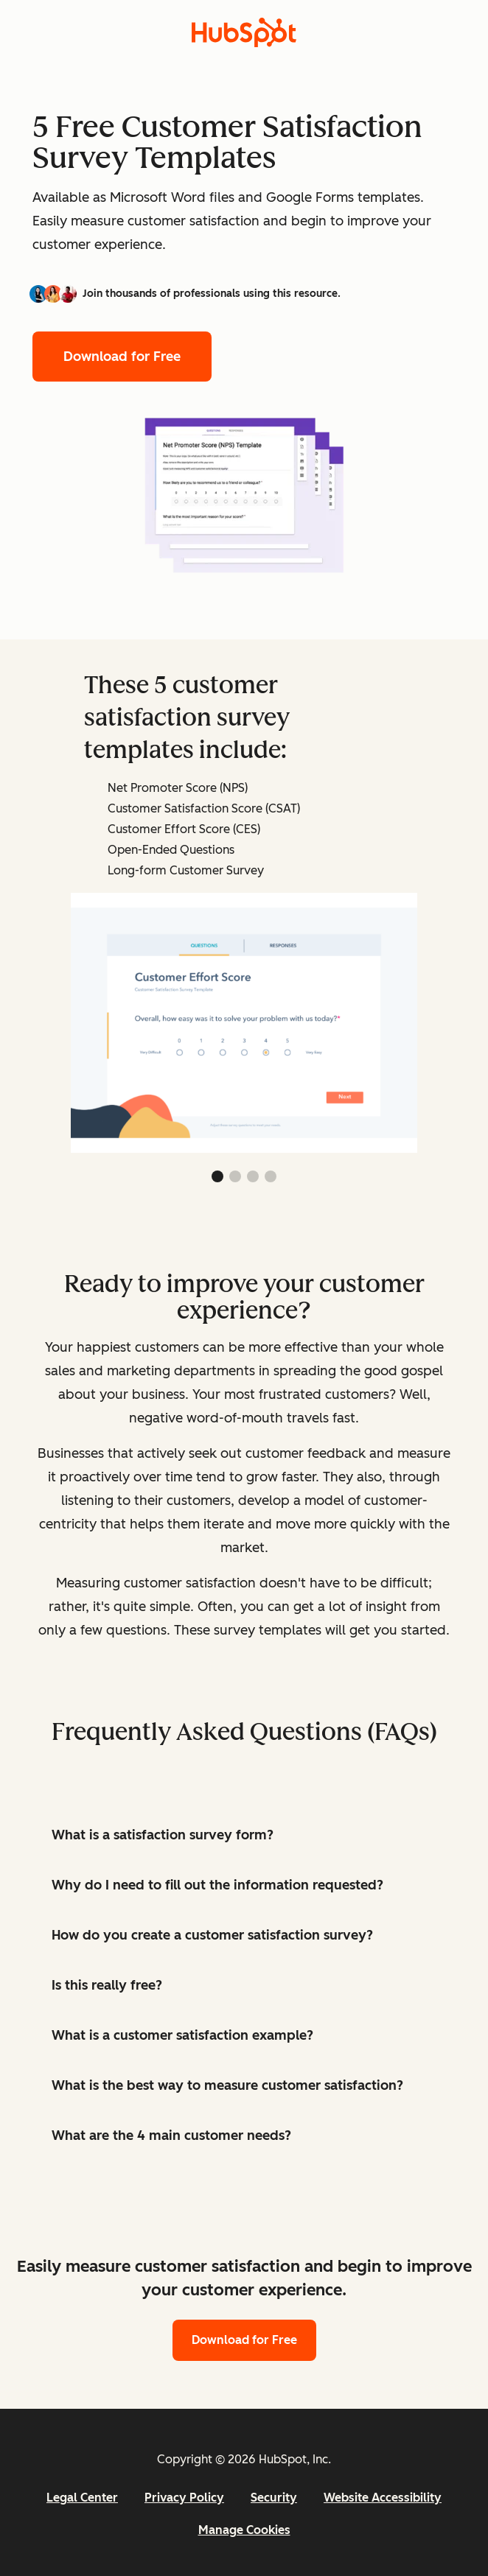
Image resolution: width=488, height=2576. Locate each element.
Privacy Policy (184, 2498)
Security (274, 2498)
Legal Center (82, 2498)
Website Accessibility (383, 2498)
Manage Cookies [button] (244, 2530)
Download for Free (122, 356)
